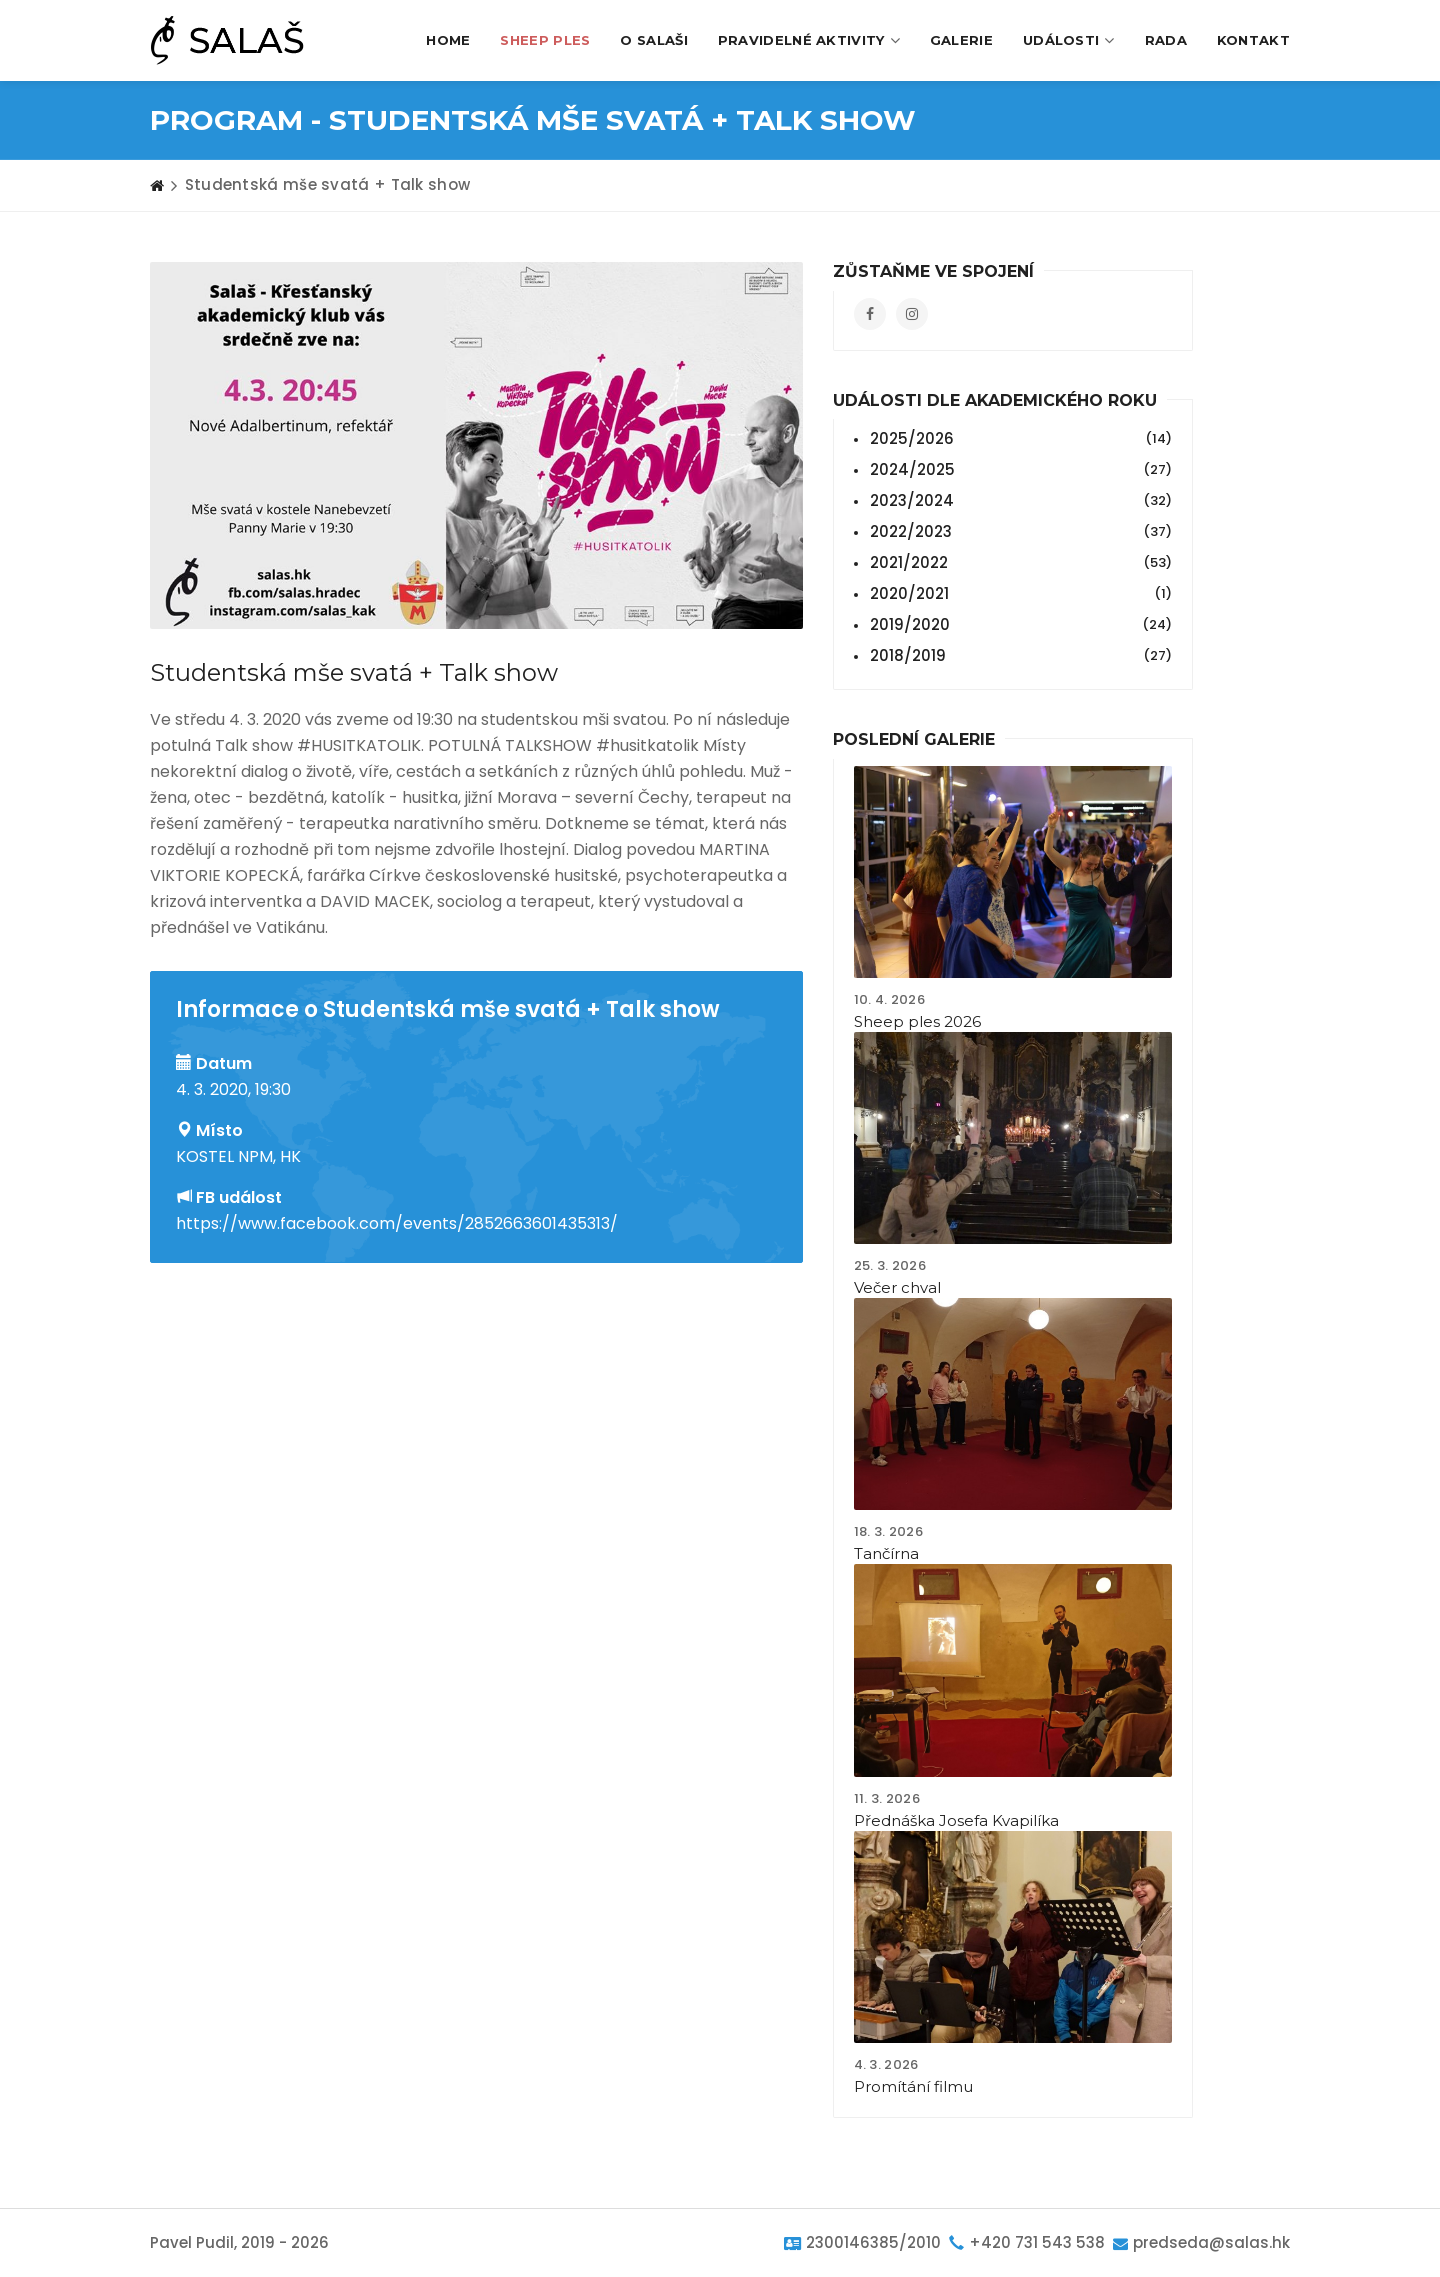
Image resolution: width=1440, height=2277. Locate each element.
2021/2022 (1019, 563)
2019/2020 (1019, 625)
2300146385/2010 (873, 2242)
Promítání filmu (913, 2086)
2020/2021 (1019, 594)
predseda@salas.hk (1211, 2242)
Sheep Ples (545, 40)
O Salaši (653, 40)
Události (1069, 40)
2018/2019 (1019, 656)
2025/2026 (1019, 439)
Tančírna (886, 1553)
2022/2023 (1019, 532)
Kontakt (1253, 40)
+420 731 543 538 (1037, 2242)
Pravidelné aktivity (809, 40)
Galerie (961, 40)
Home (448, 40)
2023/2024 (1019, 501)
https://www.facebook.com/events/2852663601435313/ (397, 1223)
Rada (1166, 40)
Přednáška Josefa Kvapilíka (956, 1820)
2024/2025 (1019, 470)
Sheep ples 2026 (917, 1021)
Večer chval (897, 1287)
